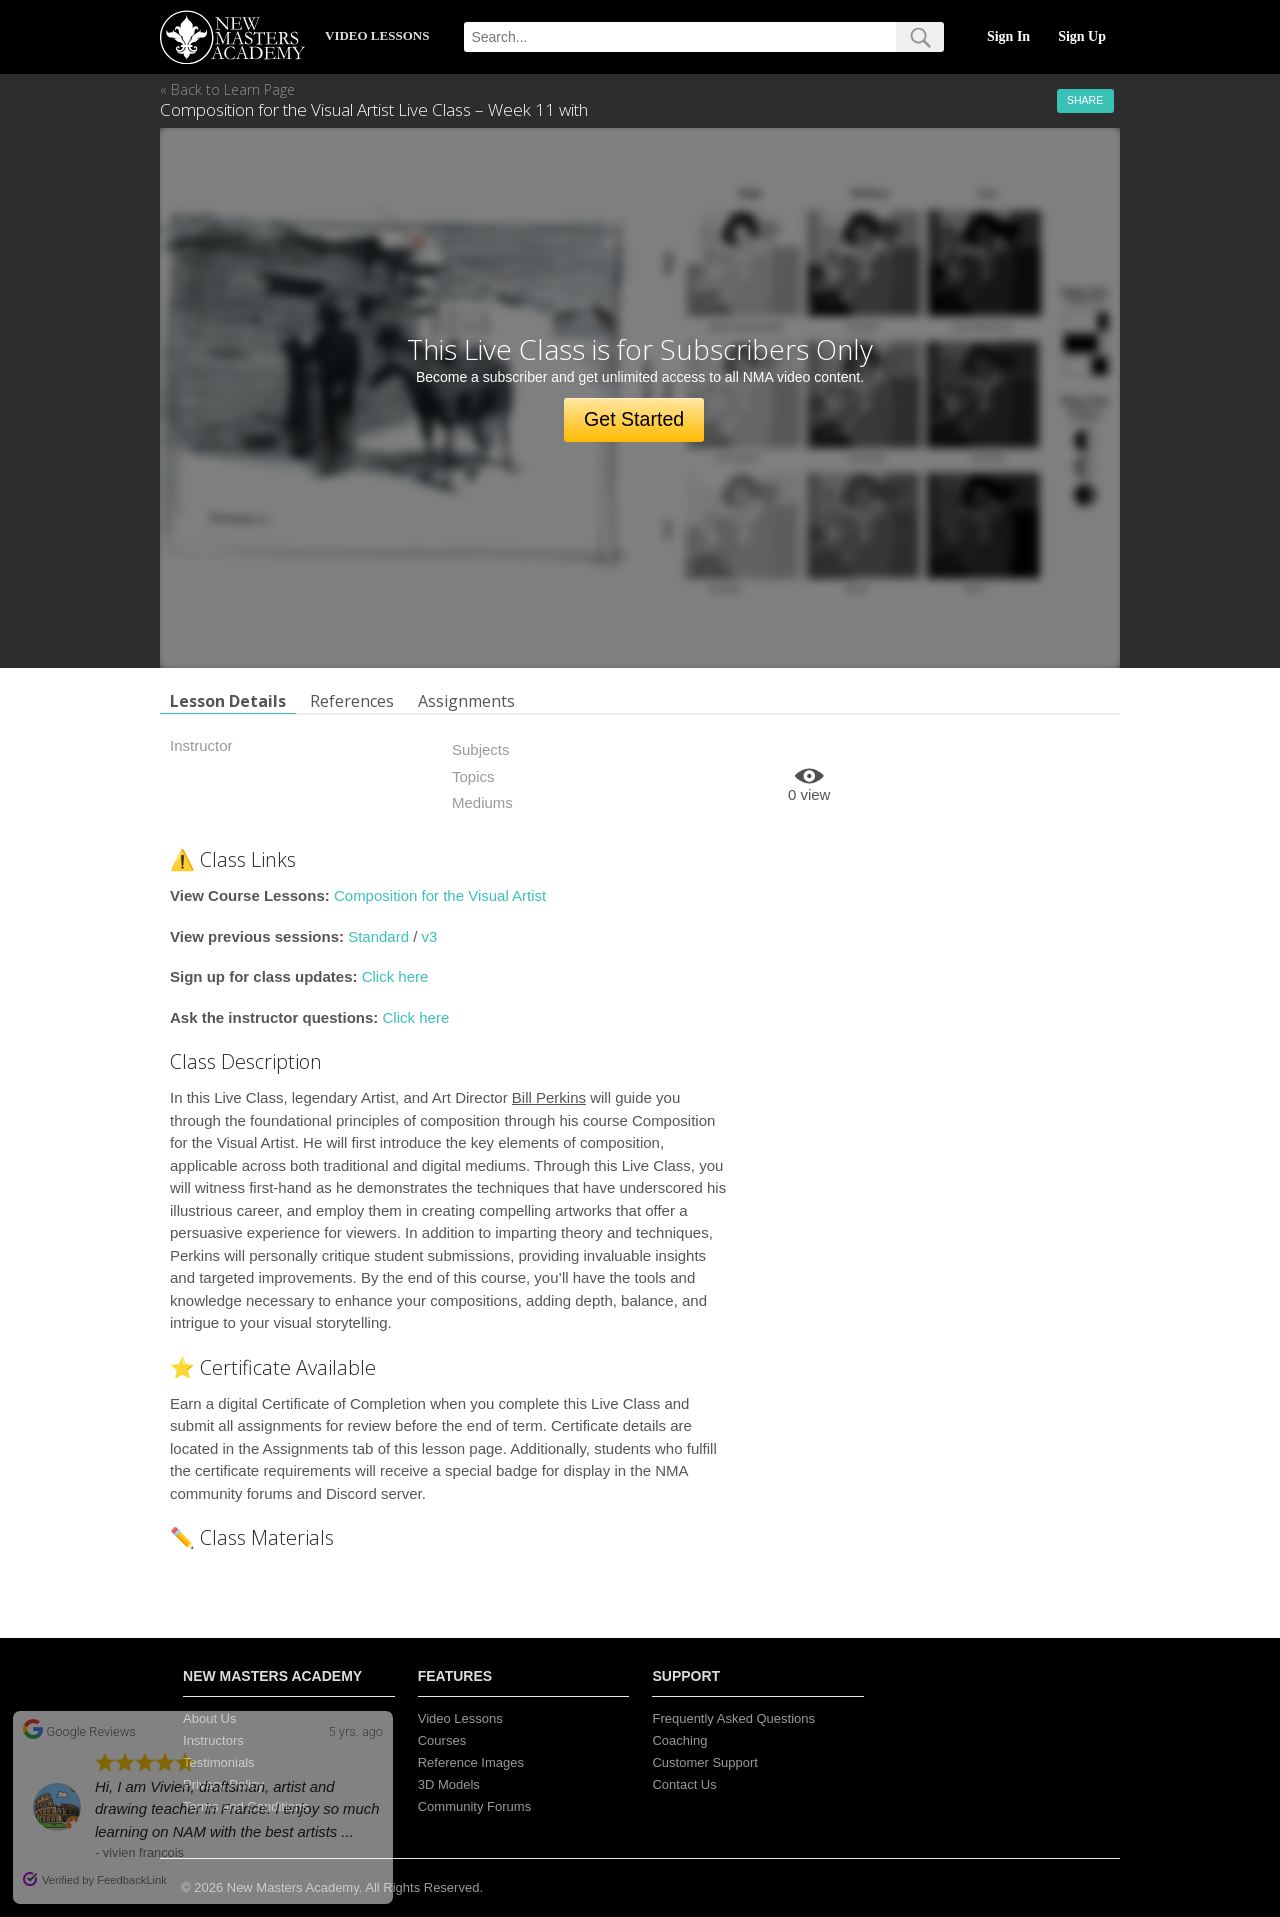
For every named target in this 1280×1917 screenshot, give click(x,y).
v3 (430, 936)
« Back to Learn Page (227, 89)
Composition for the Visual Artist (440, 895)
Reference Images (471, 1762)
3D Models (449, 1784)
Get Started (634, 419)
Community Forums (474, 1806)
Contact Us (684, 1784)
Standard (378, 936)
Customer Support (705, 1762)
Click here (395, 976)
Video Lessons (460, 1718)
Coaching (679, 1740)
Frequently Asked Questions (733, 1718)
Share (1085, 100)
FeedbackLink (132, 1880)
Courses (442, 1740)
